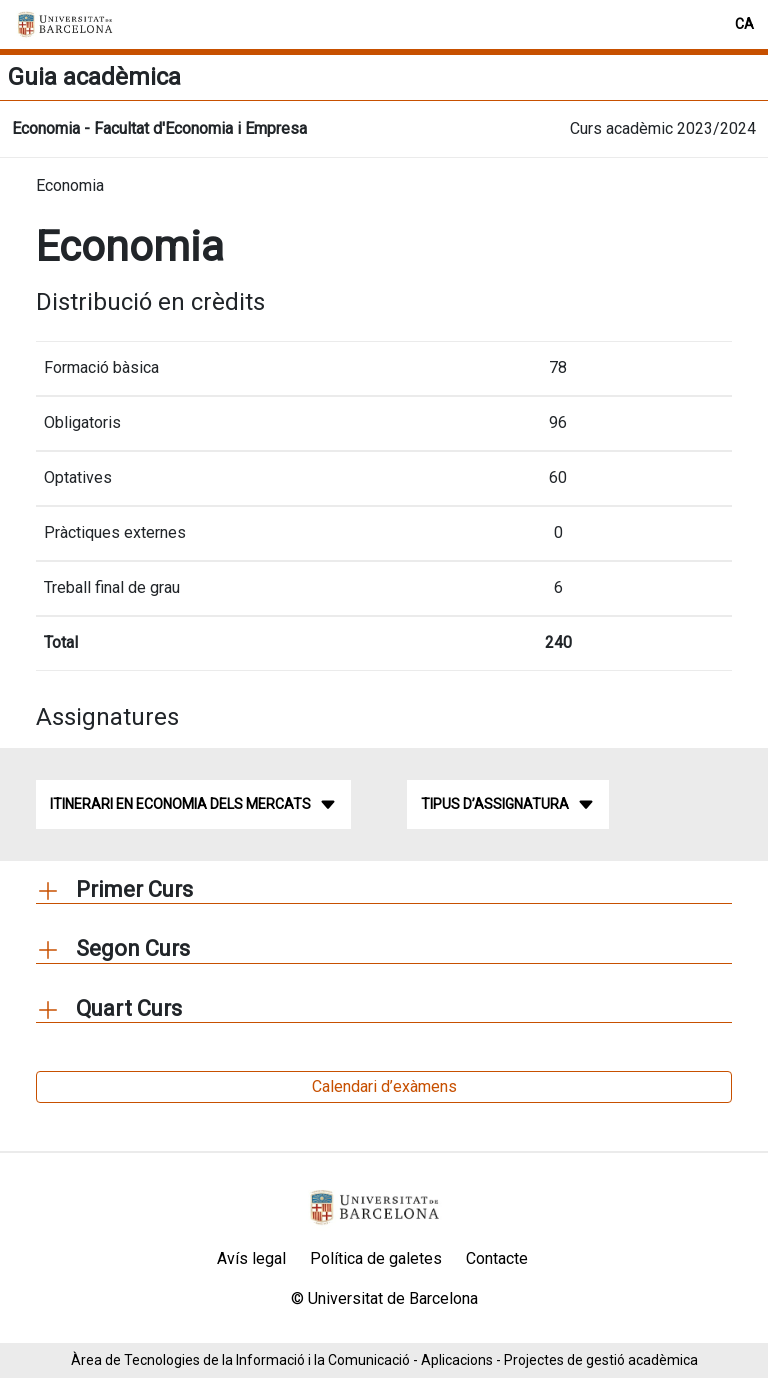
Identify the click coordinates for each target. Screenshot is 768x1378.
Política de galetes (376, 1258)
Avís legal (251, 1258)
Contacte (497, 1258)
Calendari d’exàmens (384, 1086)
